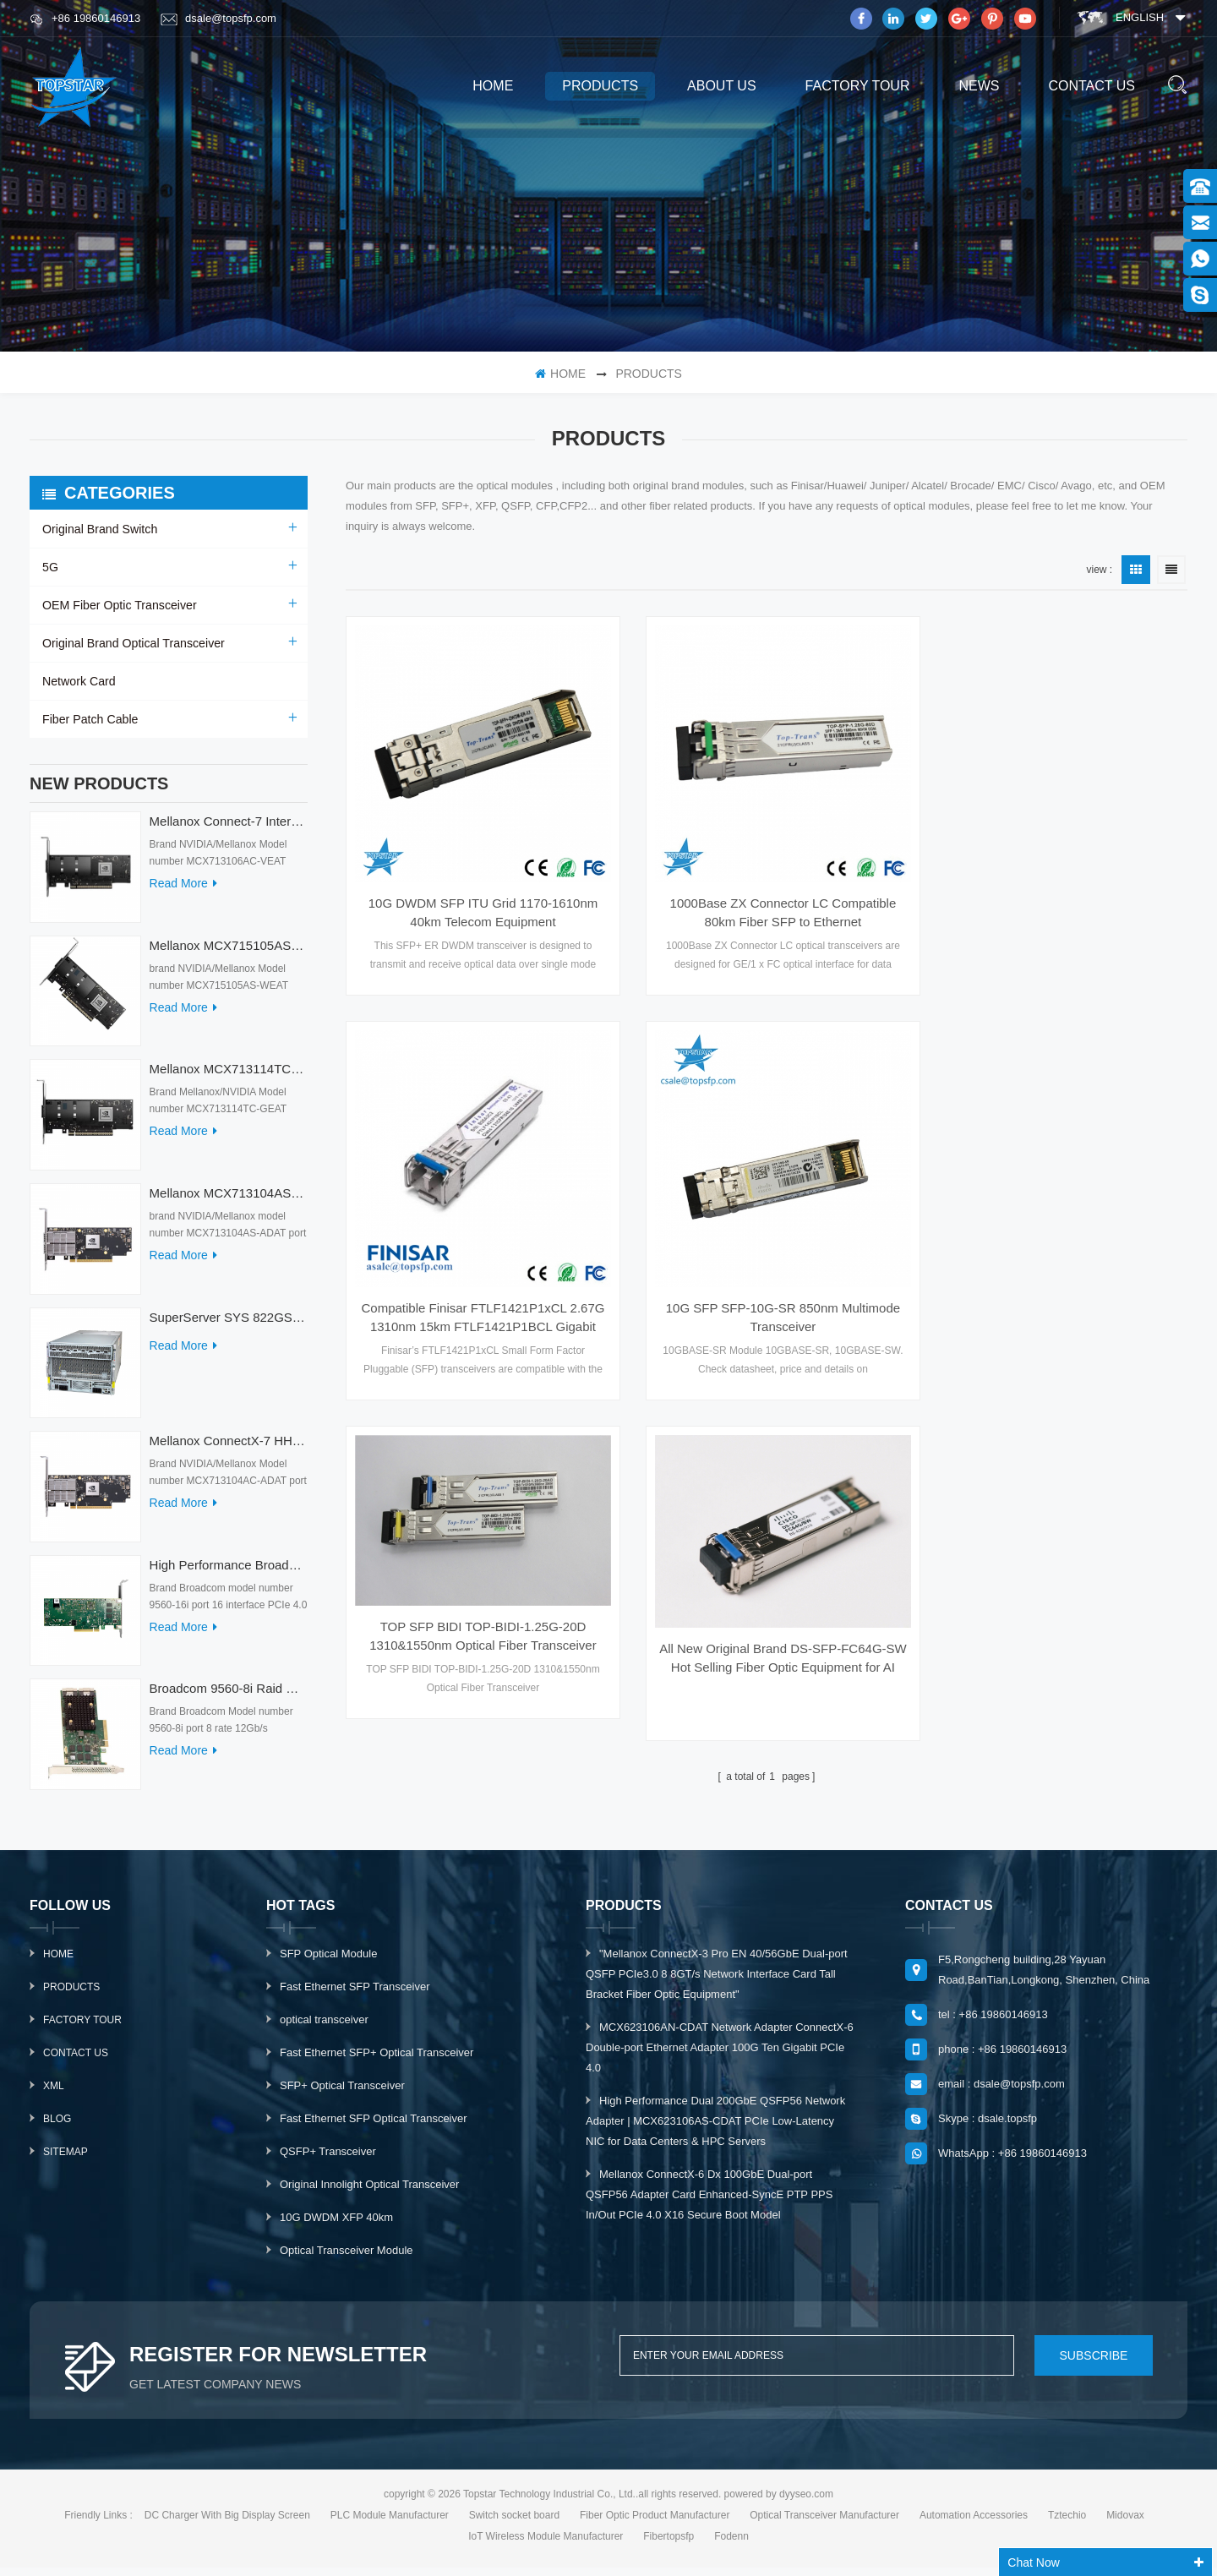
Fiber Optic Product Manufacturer (654, 2524)
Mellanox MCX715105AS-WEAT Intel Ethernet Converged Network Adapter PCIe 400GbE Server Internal (229, 954)
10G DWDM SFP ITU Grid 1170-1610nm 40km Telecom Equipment (477, 900)
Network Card (78, 681)
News (978, 86)
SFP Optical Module (328, 1962)
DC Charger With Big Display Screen (227, 2524)
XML (53, 2094)
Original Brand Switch (99, 529)
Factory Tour (857, 86)
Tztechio (1067, 2524)
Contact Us (75, 2061)
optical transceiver (324, 2028)
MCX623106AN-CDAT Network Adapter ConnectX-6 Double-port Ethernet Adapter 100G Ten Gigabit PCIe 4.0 (720, 2055)
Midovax (1125, 2524)
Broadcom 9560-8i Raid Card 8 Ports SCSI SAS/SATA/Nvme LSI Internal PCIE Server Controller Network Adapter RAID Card (229, 1696)
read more (183, 891)
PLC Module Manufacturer (389, 2524)
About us (721, 86)
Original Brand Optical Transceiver (132, 643)
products (600, 86)
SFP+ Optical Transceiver (342, 2094)
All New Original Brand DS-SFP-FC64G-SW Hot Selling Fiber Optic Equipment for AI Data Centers (1055, 1234)
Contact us (1091, 86)
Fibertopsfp (668, 2545)
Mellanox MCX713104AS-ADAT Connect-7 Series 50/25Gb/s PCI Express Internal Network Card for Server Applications (229, 1201)
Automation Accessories (974, 2524)
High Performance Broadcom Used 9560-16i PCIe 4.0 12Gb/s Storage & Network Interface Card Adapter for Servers (229, 1573)
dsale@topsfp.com (218, 18)
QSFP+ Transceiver (328, 2159)
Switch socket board (514, 2524)
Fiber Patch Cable (89, 719)
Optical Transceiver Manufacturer (824, 2524)
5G (50, 567)
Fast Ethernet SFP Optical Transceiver (373, 2126)
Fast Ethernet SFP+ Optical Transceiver (376, 2061)
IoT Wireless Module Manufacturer (545, 2545)
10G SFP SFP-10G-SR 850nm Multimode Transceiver (477, 1293)
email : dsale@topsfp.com (1001, 2092)
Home (58, 1962)
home (492, 86)
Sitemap (65, 2160)
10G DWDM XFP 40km (336, 2225)
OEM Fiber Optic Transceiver (118, 605)
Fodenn (731, 2545)
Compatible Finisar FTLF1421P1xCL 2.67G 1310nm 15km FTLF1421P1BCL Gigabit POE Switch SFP (1055, 902)
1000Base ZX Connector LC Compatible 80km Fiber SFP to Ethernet (766, 900)
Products (71, 1995)
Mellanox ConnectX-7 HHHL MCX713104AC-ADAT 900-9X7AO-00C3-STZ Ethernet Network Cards (229, 1449)
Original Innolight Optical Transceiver (369, 2192)
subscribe (1089, 2364)
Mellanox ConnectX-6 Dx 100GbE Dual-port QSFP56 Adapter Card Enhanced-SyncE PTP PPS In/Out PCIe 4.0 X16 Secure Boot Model (709, 2202)
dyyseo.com (806, 2502)
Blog (57, 2127)
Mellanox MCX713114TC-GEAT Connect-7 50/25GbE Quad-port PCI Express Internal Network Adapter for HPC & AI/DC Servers (229, 1077)
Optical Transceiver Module (346, 2258)
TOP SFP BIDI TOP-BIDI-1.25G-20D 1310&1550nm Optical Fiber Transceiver (766, 1211)
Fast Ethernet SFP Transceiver (355, 1995)
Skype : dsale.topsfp (987, 2126)
